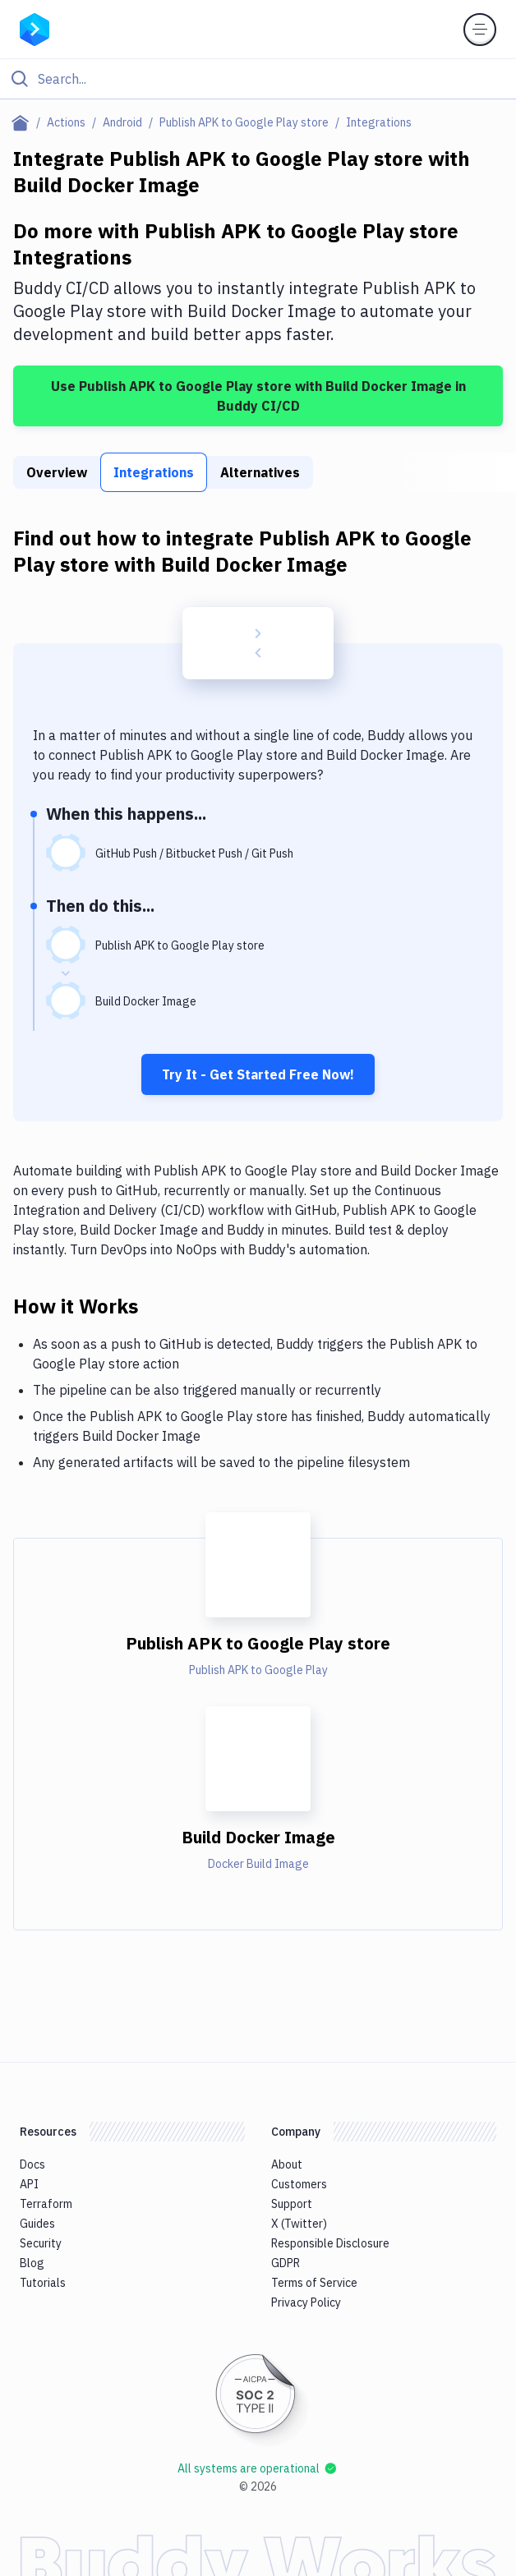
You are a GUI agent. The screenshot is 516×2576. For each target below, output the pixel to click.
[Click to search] (258, 79)
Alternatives (260, 472)
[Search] (271, 79)
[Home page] (23, 122)
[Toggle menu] (479, 29)
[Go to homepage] (34, 28)
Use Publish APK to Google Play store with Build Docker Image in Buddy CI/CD (258, 396)
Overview (56, 472)
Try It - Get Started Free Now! (258, 1074)
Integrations (153, 472)
